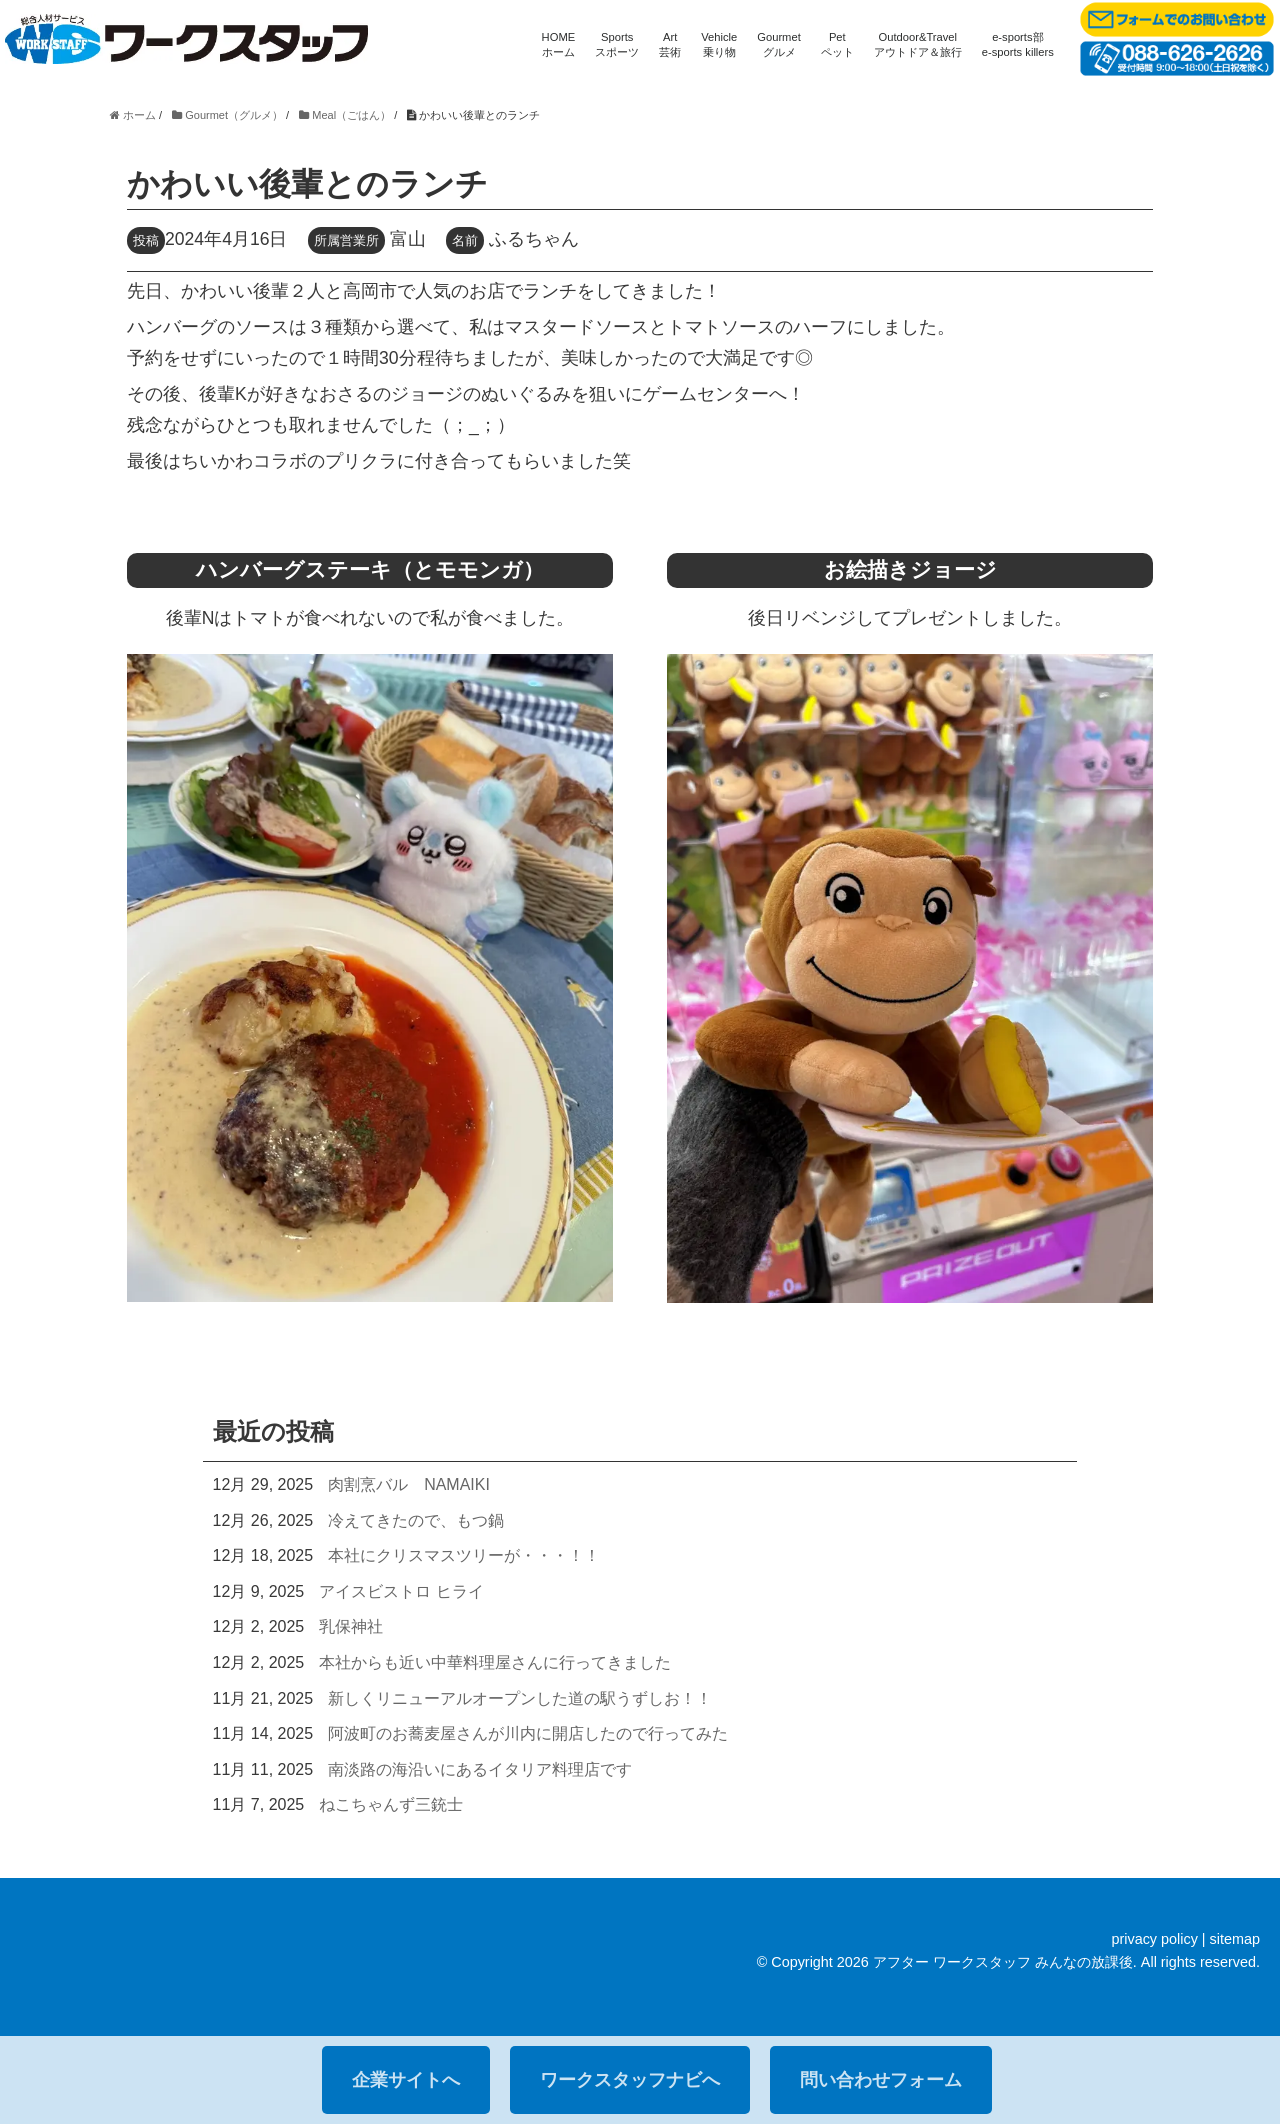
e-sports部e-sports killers (1018, 44)
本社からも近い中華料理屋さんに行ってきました (495, 1662)
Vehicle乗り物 (719, 44)
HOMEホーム (559, 44)
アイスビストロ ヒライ (401, 1591)
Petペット (837, 44)
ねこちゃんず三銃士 (391, 1804)
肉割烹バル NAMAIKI (409, 1484)
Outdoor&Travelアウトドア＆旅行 (918, 44)
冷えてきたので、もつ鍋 (416, 1520)
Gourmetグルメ (779, 44)
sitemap (1235, 1939)
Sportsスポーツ (617, 44)
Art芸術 (670, 44)
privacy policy (1154, 1939)
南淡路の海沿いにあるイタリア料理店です (480, 1769)
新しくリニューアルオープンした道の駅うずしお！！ (520, 1698)
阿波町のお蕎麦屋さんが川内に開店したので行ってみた (528, 1733)
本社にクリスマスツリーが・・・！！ (464, 1555)
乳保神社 (351, 1626)
